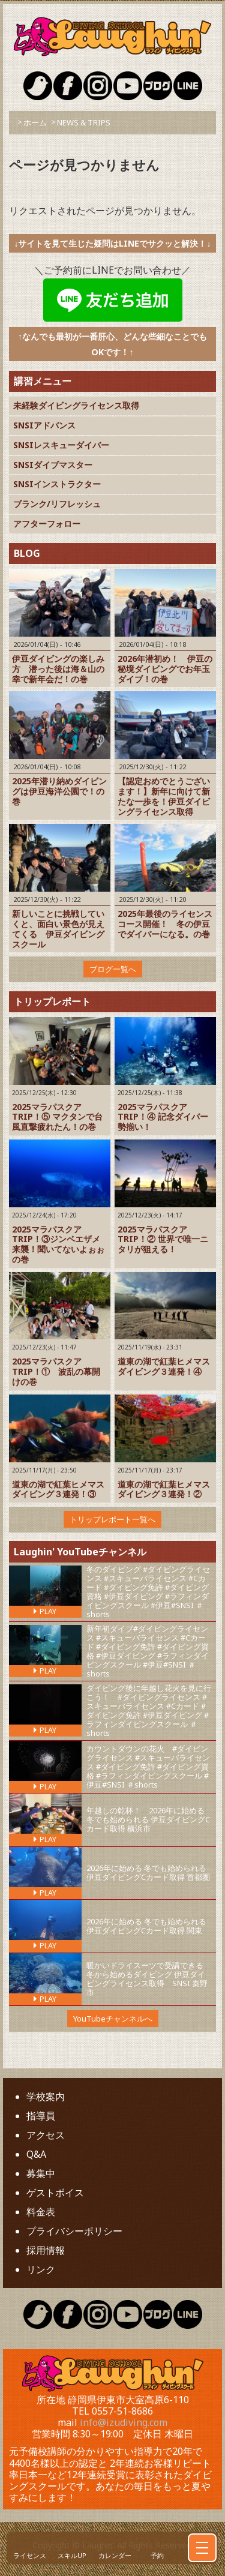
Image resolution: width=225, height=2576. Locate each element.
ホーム (35, 122)
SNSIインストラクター (57, 484)
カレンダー (114, 2555)
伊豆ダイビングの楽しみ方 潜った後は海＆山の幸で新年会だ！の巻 (58, 669)
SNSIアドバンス (44, 425)
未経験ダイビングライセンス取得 (76, 405)
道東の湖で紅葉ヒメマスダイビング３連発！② (164, 1489)
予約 (157, 2555)
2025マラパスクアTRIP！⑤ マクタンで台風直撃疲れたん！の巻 (57, 1117)
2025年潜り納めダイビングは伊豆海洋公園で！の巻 (59, 791)
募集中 (40, 2173)
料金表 (40, 2211)
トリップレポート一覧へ (112, 1519)
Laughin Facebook (67, 85)
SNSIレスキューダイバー (61, 445)
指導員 (40, 2115)
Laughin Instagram (97, 85)
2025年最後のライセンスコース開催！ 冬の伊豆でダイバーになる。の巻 (165, 924)
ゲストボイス (55, 2192)
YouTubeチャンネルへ (112, 2018)
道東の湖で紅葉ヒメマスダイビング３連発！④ (164, 1366)
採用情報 (45, 2250)
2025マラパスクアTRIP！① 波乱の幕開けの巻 (56, 1371)
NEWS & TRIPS (83, 122)
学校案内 (45, 2096)
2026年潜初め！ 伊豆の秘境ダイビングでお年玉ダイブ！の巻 (165, 669)
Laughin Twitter (37, 85)
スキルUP (72, 2555)
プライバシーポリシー (74, 2231)
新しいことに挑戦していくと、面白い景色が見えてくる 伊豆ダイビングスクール (58, 928)
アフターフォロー (46, 523)
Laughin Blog (157, 85)
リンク (40, 2269)
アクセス (45, 2135)
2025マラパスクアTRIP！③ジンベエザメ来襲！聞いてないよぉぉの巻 (58, 1244)
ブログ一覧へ (112, 969)
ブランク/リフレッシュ (57, 503)
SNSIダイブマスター (52, 464)
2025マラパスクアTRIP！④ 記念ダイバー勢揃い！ (163, 1117)
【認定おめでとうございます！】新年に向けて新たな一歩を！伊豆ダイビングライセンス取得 (164, 796)
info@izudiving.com (123, 2422)
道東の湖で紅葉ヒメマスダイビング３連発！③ (58, 1489)
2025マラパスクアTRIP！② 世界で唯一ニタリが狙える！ (163, 1239)
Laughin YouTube (127, 85)
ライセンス (29, 2555)
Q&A (36, 2154)
